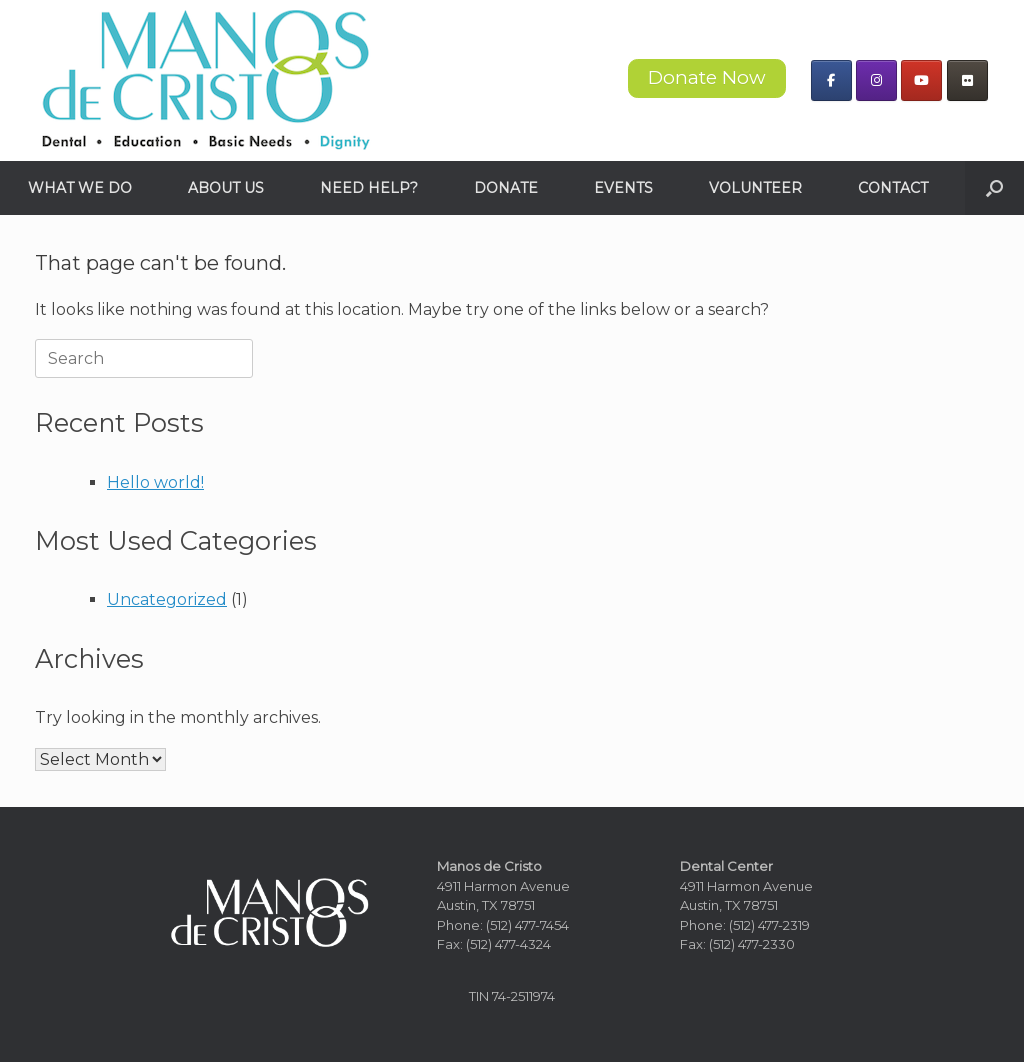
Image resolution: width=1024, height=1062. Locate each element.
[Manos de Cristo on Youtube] (921, 80)
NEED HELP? (369, 188)
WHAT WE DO (80, 188)
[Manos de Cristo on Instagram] (876, 80)
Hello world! (155, 482)
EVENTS (623, 188)
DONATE (506, 188)
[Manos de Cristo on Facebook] (831, 80)
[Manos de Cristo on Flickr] (967, 80)
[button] (994, 188)
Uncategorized (167, 599)
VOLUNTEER (755, 188)
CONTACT (893, 188)
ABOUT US (226, 188)
